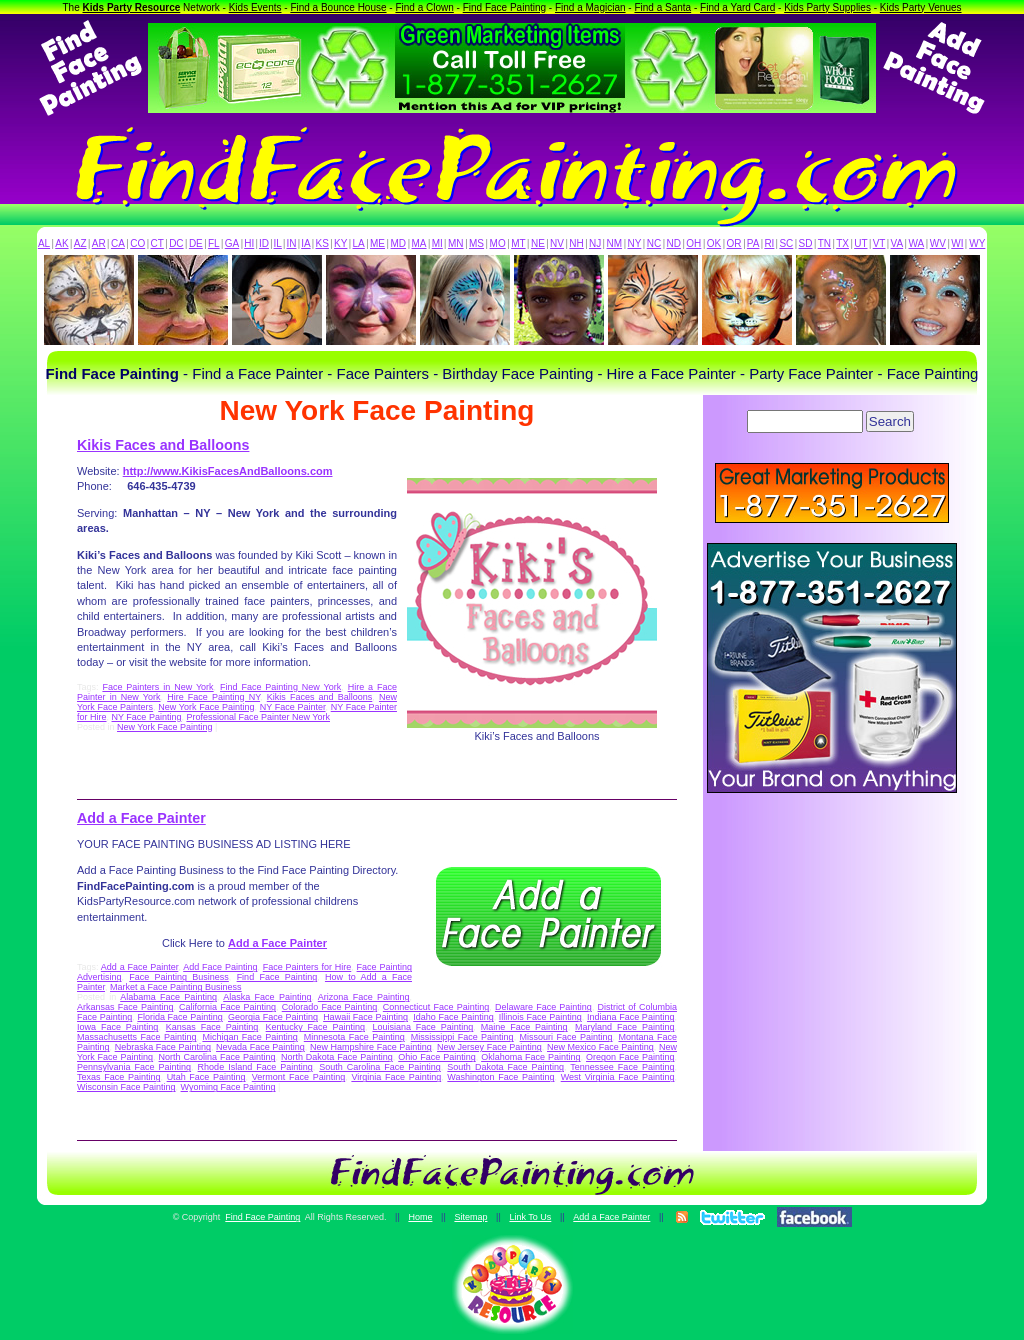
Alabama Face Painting (168, 997)
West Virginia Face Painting (618, 1077)
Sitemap (470, 1217)
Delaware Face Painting (543, 1007)
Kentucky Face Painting (315, 1027)
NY (634, 243)
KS (322, 243)
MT (518, 243)
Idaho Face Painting (453, 1017)
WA (917, 243)
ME (377, 243)
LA (359, 243)
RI (769, 243)
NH (576, 243)
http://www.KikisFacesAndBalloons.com (228, 471)
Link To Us (530, 1217)
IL (278, 243)
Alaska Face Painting (267, 997)
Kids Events (255, 7)
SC (786, 243)
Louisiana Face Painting (422, 1027)
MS (476, 243)
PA (753, 243)
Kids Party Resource (132, 7)
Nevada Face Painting (260, 1047)
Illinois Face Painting (540, 1017)
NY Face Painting (147, 717)
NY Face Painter (293, 707)
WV (938, 243)
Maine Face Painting (524, 1027)
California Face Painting (227, 1007)
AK (61, 243)
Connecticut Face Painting (436, 1007)
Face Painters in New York (157, 687)
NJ (595, 243)
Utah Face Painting (206, 1077)
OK (714, 243)
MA (419, 243)
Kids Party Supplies (827, 7)
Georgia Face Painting (273, 1017)
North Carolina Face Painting (217, 1057)
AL (44, 243)
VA (897, 243)
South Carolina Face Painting (380, 1067)
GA (232, 243)
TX (842, 243)
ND (674, 243)
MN (456, 243)
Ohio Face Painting (436, 1057)
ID (264, 243)
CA (118, 243)
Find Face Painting (504, 7)
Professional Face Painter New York (258, 717)
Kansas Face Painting (212, 1027)
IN (291, 243)
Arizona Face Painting (364, 997)
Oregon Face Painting (630, 1057)
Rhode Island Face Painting (255, 1067)
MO (498, 243)
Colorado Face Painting (329, 1007)
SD (806, 243)
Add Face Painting (220, 967)
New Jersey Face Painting (489, 1047)
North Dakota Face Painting (337, 1057)
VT (879, 243)
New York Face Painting (206, 707)
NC (654, 243)
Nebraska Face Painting (163, 1047)
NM (615, 243)
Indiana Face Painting (630, 1017)
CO (137, 243)
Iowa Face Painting (117, 1027)
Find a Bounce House (338, 7)
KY (340, 243)
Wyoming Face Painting (228, 1087)
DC (176, 243)
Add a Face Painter (141, 818)
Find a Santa (662, 7)
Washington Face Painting (500, 1077)
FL (214, 243)
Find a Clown (424, 7)
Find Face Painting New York (280, 687)
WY (977, 243)
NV (557, 243)
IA (305, 243)
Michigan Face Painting (249, 1037)
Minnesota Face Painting (354, 1037)
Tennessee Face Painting (622, 1067)
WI (957, 243)
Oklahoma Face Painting (530, 1057)
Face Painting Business (179, 977)
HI (249, 243)
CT (157, 243)
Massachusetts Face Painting (136, 1037)
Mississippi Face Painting (462, 1037)
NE (538, 243)
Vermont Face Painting (298, 1077)
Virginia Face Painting (396, 1077)
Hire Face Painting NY (213, 697)
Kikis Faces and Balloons (163, 445)
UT (860, 243)
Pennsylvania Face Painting (134, 1067)
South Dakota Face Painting (505, 1067)
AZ (80, 243)
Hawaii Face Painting (365, 1017)
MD (399, 243)
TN (824, 243)
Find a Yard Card (737, 7)
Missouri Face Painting (566, 1037)
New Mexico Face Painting (600, 1047)
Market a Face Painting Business (176, 987)
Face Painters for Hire (307, 967)
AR (99, 243)
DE (196, 243)
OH (693, 243)
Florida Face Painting (179, 1017)
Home (420, 1217)
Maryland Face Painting (624, 1027)
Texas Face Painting (118, 1077)
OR (734, 243)
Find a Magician (590, 7)
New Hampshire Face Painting (371, 1047)
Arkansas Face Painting (125, 1007)
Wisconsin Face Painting (126, 1087)
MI (437, 243)
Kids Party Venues (921, 7)
